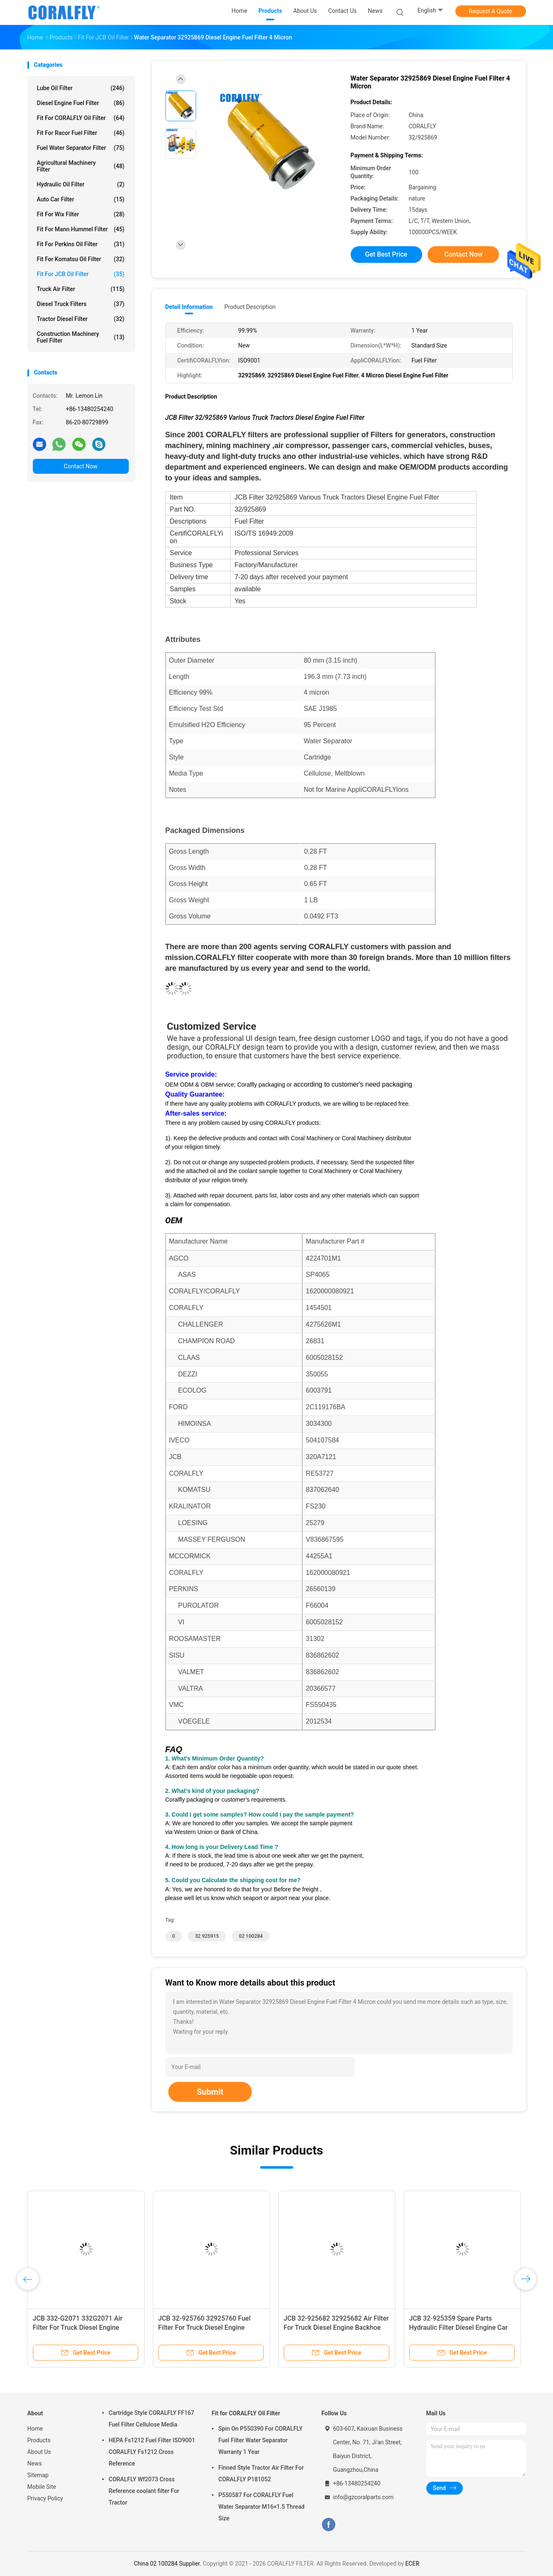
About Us (39, 2452)
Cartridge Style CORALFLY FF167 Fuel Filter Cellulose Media (151, 2418)
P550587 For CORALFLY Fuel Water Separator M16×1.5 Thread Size (262, 2507)
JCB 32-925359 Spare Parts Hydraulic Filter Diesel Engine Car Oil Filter (458, 2327)
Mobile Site (42, 2486)
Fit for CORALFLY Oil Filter (81, 118)
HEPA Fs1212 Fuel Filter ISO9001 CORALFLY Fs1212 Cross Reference (152, 2452)
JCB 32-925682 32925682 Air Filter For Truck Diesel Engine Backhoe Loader (336, 2327)
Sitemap (38, 2475)
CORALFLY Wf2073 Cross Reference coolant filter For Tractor (144, 2491)
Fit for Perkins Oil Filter (81, 244)
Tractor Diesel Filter (81, 319)
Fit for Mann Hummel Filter (81, 229)
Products (39, 2440)
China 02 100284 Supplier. (168, 2563)
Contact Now (81, 466)
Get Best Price (386, 254)
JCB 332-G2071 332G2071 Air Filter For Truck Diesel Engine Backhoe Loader (78, 2327)
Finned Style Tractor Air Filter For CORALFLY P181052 (261, 2473)
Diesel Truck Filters (81, 304)
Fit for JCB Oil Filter (81, 274)
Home (35, 2428)
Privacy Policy (45, 2498)
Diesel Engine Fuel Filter (81, 103)
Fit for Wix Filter (81, 214)
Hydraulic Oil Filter (81, 184)
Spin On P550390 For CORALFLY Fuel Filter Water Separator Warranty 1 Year (261, 2440)
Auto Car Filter (81, 199)
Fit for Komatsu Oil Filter (81, 259)
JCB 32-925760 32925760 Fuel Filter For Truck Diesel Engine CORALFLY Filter (204, 2327)
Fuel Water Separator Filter (81, 148)
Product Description (249, 307)
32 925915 (207, 1936)
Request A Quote (490, 11)
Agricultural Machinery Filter (81, 166)
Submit (210, 2092)
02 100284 (251, 1936)
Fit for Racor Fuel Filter (81, 133)
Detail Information (189, 307)
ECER (412, 2563)
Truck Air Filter (81, 289)
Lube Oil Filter (81, 88)
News (34, 2463)
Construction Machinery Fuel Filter (81, 337)
